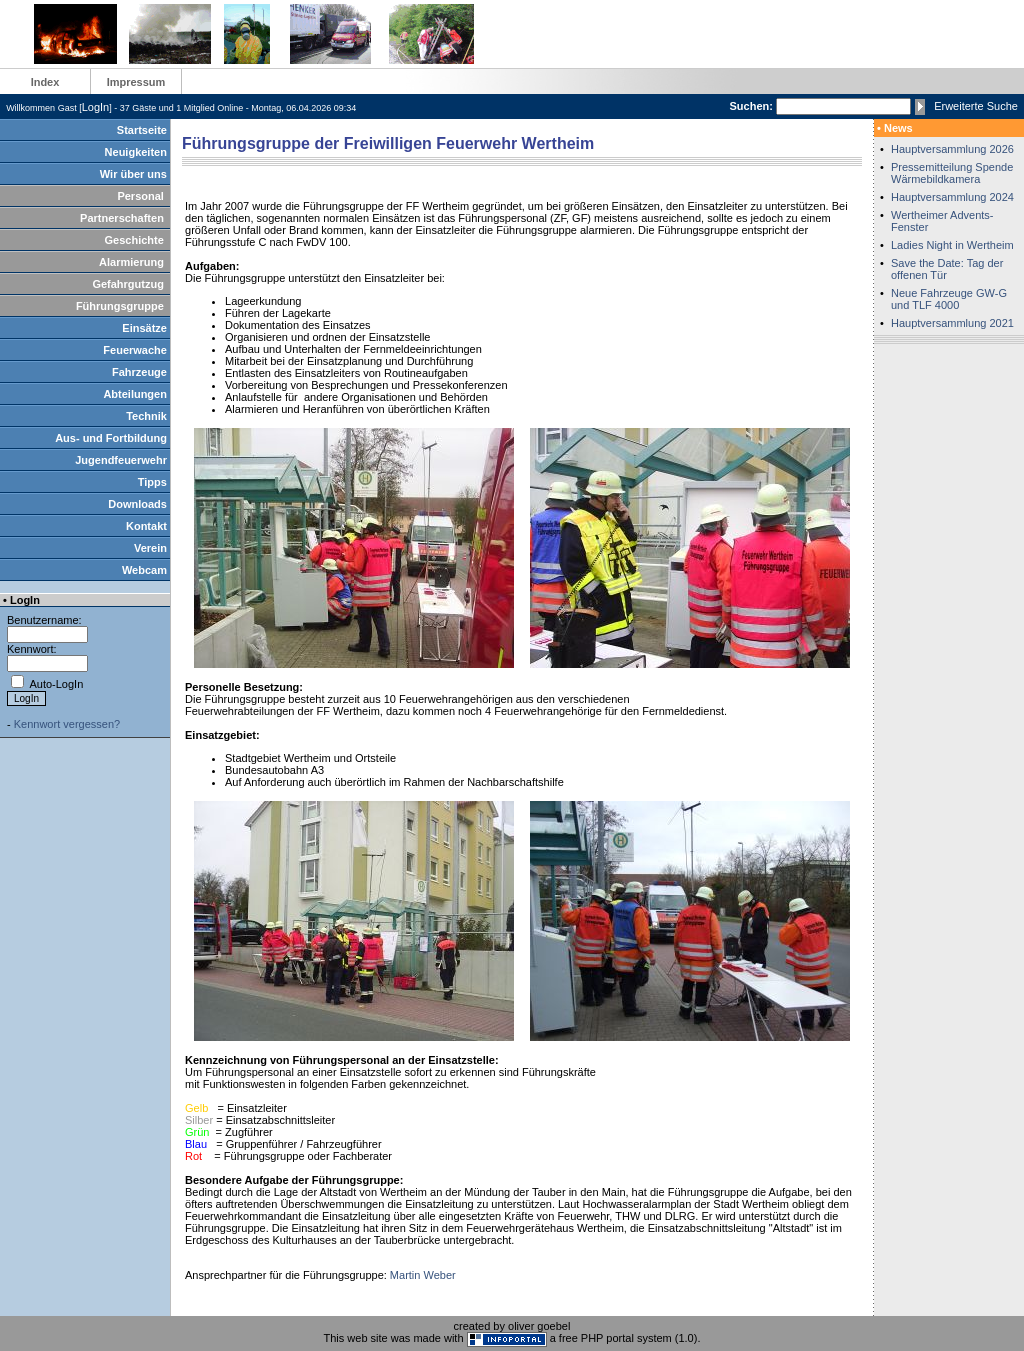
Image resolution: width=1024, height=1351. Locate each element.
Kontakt (146, 526)
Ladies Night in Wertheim (952, 245)
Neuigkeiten (136, 152)
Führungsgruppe (120, 306)
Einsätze (144, 328)
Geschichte (134, 240)
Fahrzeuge (139, 372)
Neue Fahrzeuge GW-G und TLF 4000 (949, 299)
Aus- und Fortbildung (111, 438)
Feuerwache (135, 350)
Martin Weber (423, 1275)
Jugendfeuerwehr (121, 460)
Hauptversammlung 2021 (952, 323)
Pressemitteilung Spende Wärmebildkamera (952, 173)
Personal (140, 196)
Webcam (144, 570)
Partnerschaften (122, 218)
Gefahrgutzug (128, 284)
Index (45, 82)
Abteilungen (135, 394)
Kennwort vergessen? (67, 724)
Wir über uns (133, 174)
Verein (150, 548)
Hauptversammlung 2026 (952, 149)
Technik (146, 416)
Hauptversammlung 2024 (952, 197)
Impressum (136, 82)
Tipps (152, 482)
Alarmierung (131, 262)
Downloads (137, 504)
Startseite (142, 130)
